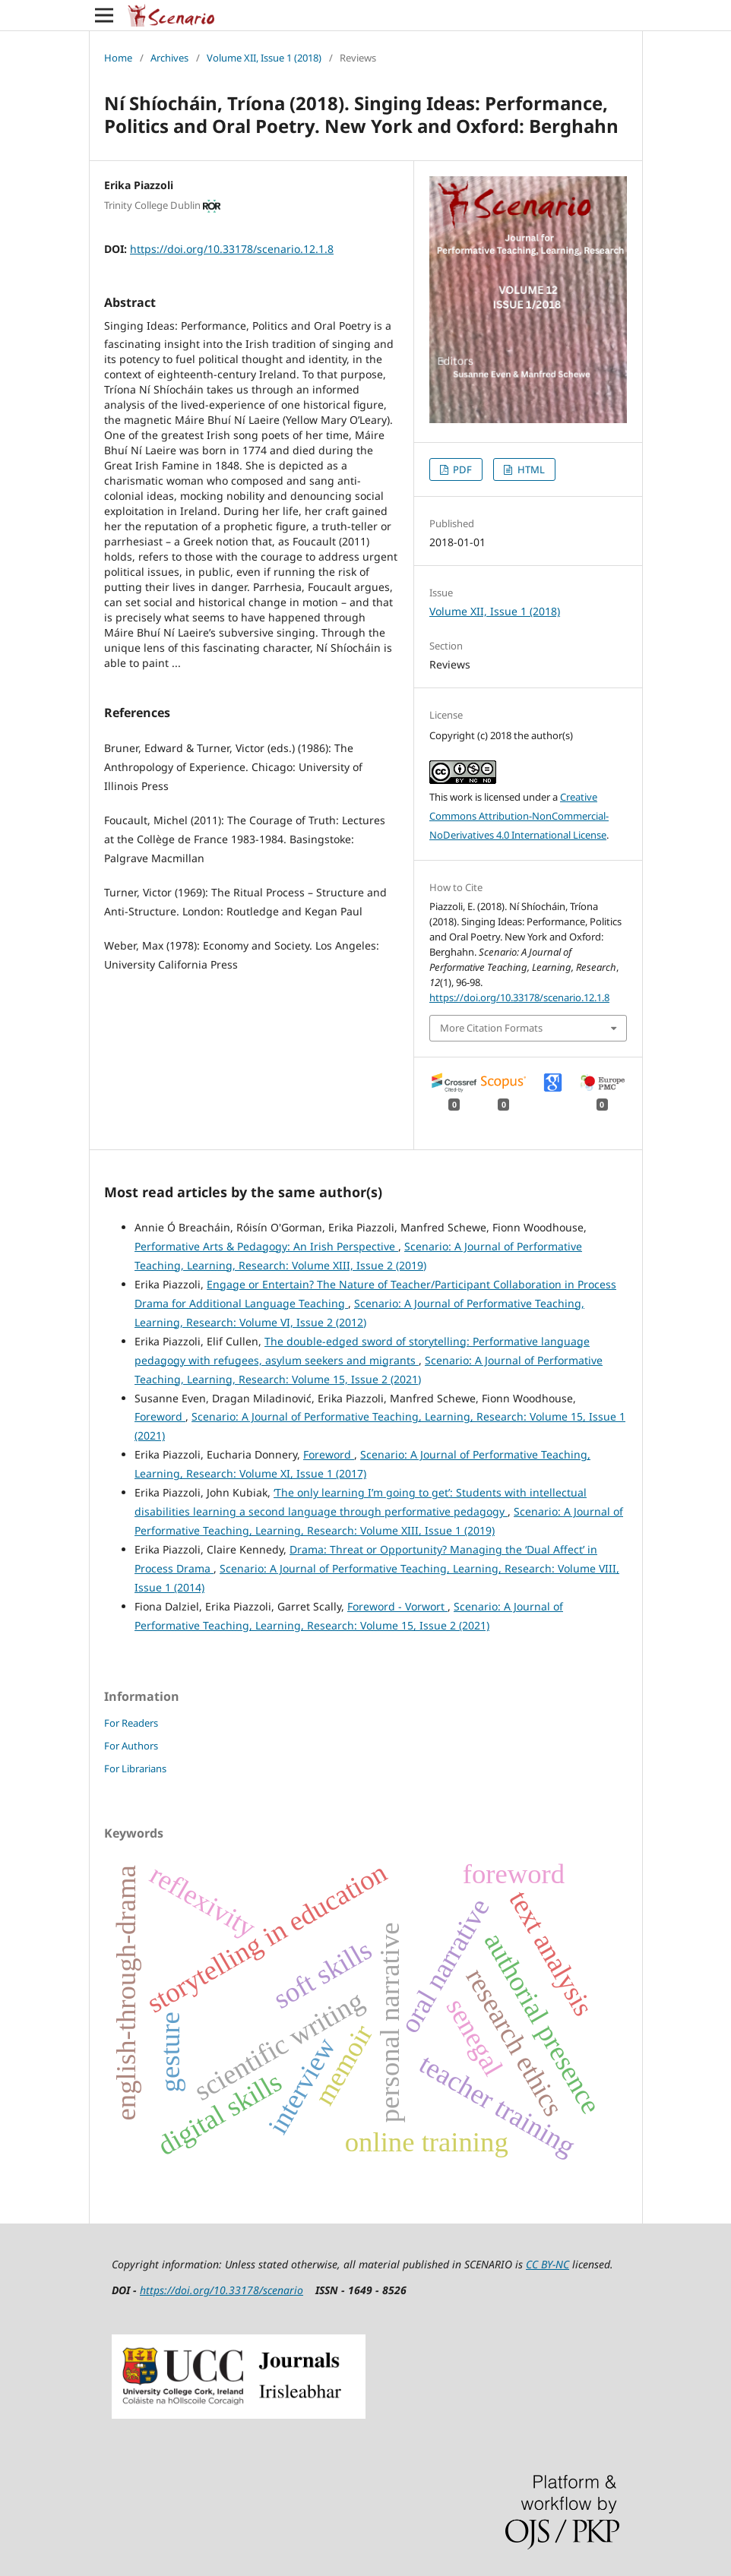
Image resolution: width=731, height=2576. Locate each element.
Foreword (159, 1416)
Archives (169, 58)
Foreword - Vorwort (397, 1606)
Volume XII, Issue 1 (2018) (264, 58)
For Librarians (135, 1768)
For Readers (131, 1723)
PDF (461, 469)
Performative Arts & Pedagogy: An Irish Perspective (266, 1246)
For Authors (131, 1746)
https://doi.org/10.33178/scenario (221, 2290)
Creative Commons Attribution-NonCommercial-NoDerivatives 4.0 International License (519, 816)
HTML (530, 469)
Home (118, 58)
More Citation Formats (491, 1028)
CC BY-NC (547, 2264)
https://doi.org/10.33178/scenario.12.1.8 (232, 249)
